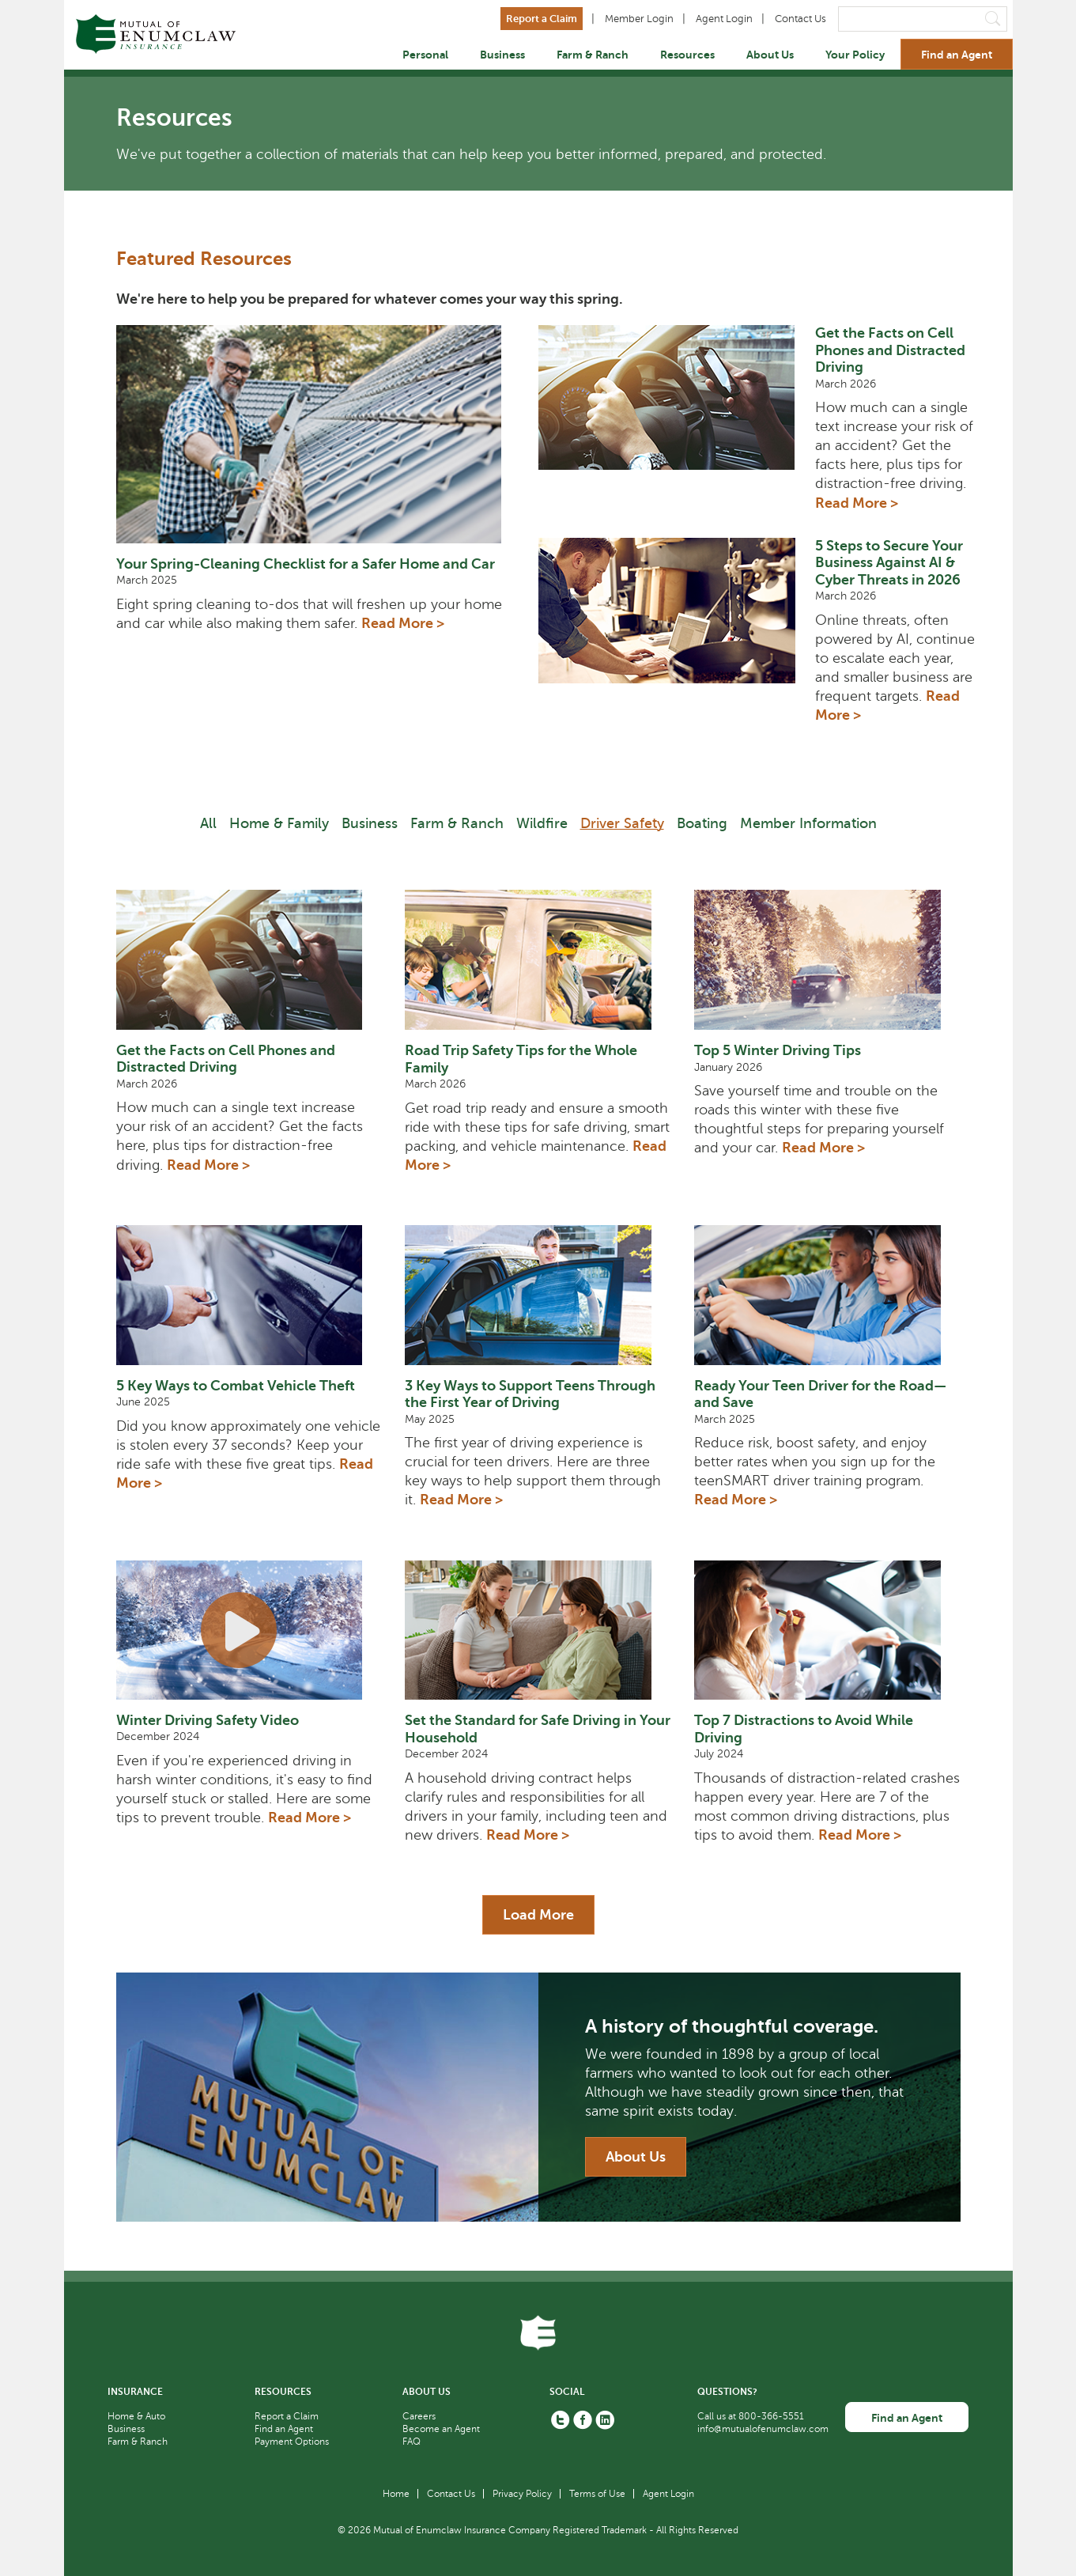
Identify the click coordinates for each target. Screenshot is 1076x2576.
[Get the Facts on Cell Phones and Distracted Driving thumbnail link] (676, 425)
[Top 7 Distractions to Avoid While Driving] (827, 1630)
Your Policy (855, 54)
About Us (770, 54)
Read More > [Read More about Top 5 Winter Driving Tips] (823, 1148)
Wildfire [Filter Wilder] (542, 823)
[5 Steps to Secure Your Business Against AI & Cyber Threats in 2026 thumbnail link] (676, 638)
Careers (419, 2416)
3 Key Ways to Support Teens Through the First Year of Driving (530, 1394)
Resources (687, 54)
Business (502, 54)
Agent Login (724, 19)
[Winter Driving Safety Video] (249, 1630)
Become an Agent (441, 2428)
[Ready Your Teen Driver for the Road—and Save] (827, 1295)
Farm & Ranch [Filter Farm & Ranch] (457, 823)
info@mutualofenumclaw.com (763, 2428)
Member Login (639, 19)
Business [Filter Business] (370, 823)
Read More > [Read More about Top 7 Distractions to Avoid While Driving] (859, 1835)
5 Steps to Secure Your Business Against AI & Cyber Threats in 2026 (889, 563)
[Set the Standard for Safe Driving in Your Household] (537, 1630)
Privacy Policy (522, 2493)
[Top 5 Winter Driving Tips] (827, 960)
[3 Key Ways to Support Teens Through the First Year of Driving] (537, 1295)
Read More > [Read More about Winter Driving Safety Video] (309, 1817)
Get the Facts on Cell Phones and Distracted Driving (890, 350)
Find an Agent (956, 54)
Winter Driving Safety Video (207, 1720)
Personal (425, 54)
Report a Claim (541, 19)
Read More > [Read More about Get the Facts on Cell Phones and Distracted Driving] (856, 503)
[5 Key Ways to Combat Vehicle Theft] (249, 1295)
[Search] (922, 19)
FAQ (411, 2441)
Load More (538, 1915)
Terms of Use (597, 2493)
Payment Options (292, 2441)
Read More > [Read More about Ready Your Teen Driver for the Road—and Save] (735, 1499)
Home (396, 2493)
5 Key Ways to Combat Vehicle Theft (235, 1386)
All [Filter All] (208, 823)
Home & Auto (136, 2416)
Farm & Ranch (593, 54)
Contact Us (800, 19)
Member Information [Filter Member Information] (808, 823)
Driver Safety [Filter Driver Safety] (622, 823)
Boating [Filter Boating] (702, 823)
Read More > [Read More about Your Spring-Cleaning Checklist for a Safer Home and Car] (402, 623)
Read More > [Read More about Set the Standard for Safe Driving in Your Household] (527, 1835)
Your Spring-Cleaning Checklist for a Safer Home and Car (305, 564)
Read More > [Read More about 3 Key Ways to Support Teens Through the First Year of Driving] (461, 1499)
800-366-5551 (771, 2416)
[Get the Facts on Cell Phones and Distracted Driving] (249, 959)
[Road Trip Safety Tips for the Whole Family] (537, 960)
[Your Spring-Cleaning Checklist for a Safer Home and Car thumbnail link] (318, 434)
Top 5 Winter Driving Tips (777, 1050)
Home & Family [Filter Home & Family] (279, 823)
